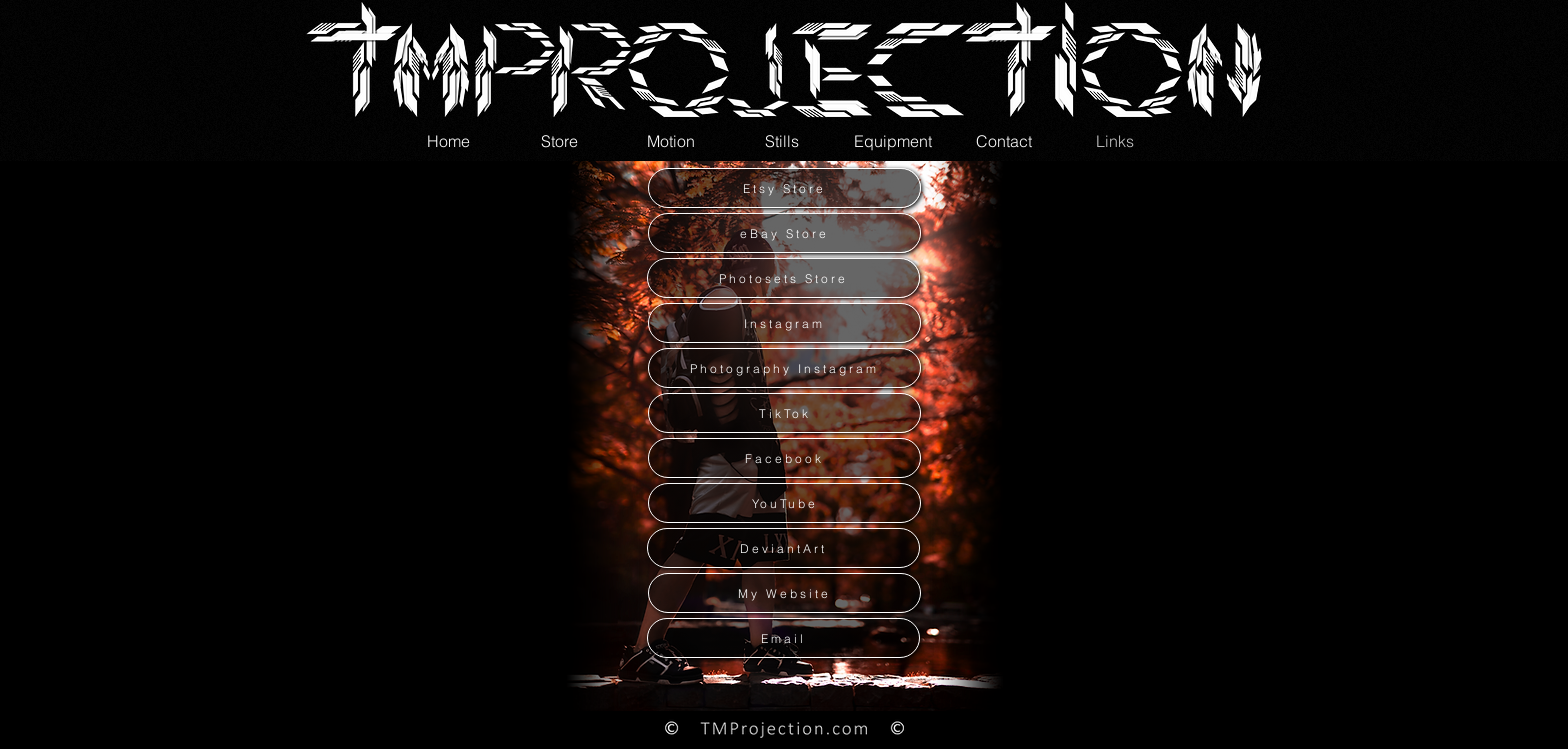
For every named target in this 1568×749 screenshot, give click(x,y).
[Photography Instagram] (784, 368)
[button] (670, 141)
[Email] (783, 638)
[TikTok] (784, 413)
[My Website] (784, 593)
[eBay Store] (784, 233)
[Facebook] (784, 458)
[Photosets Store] (783, 278)
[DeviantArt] (783, 548)
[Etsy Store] (784, 188)
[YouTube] (784, 503)
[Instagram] (784, 323)
